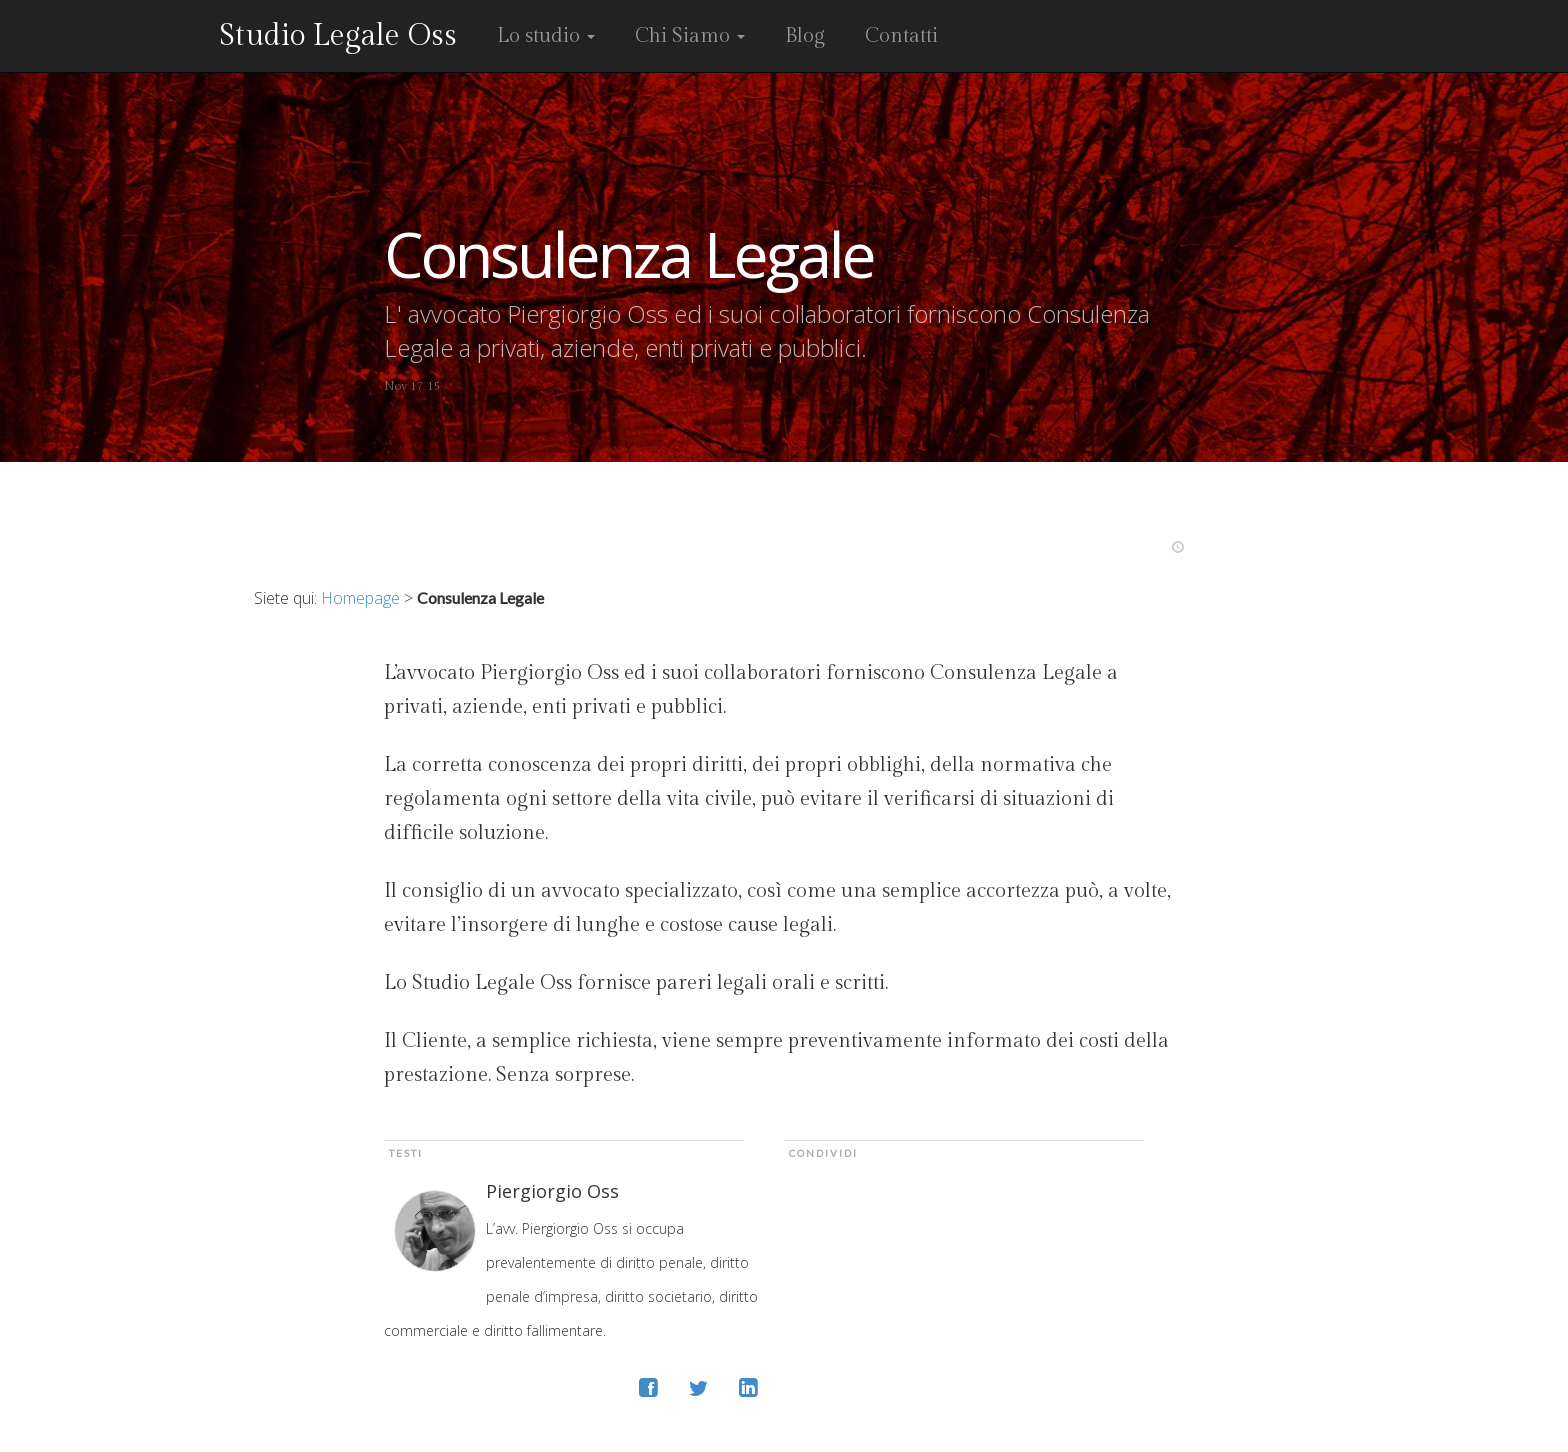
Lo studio (546, 36)
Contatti (901, 36)
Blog (805, 36)
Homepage (360, 598)
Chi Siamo (690, 36)
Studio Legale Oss (338, 36)
